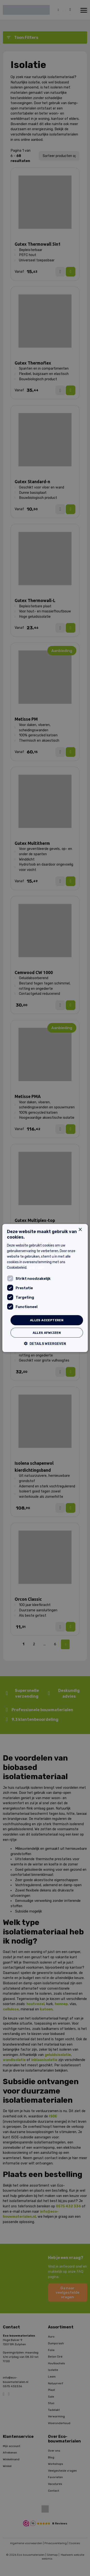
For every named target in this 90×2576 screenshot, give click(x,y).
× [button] (80, 1230)
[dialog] (45, 1288)
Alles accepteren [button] (46, 1320)
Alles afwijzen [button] (47, 1332)
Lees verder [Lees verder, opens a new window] (37, 1268)
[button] (45, 1343)
